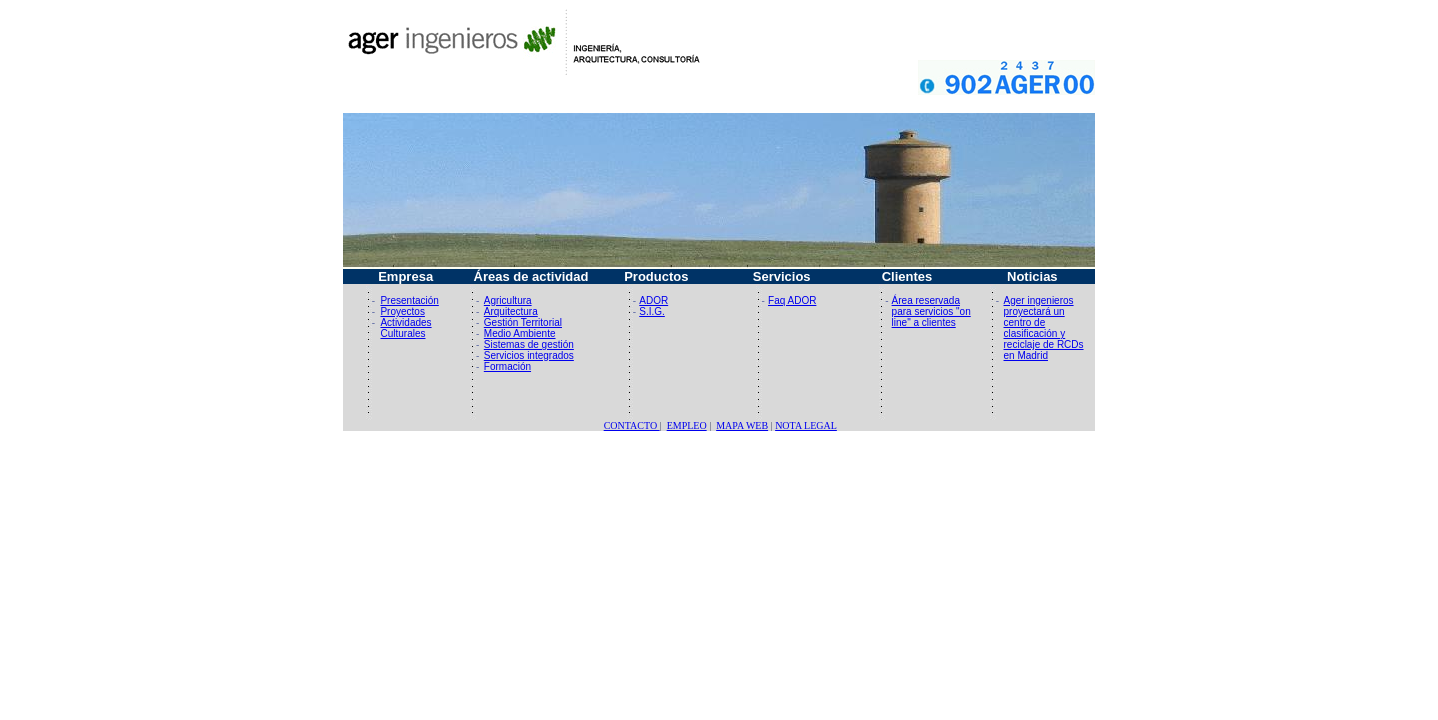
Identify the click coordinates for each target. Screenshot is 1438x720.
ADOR (653, 300)
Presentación (409, 300)
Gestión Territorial (523, 322)
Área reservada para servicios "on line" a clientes (931, 311)
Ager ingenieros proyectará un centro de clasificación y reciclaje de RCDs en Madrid (1044, 328)
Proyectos (402, 311)
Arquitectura (511, 311)
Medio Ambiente (520, 333)
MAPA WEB (742, 425)
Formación (507, 366)
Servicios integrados (529, 355)
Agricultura (508, 300)
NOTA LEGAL (806, 425)
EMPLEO (687, 425)
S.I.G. (652, 311)
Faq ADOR (792, 300)
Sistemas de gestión (529, 344)
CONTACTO (632, 425)
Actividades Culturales (405, 328)
